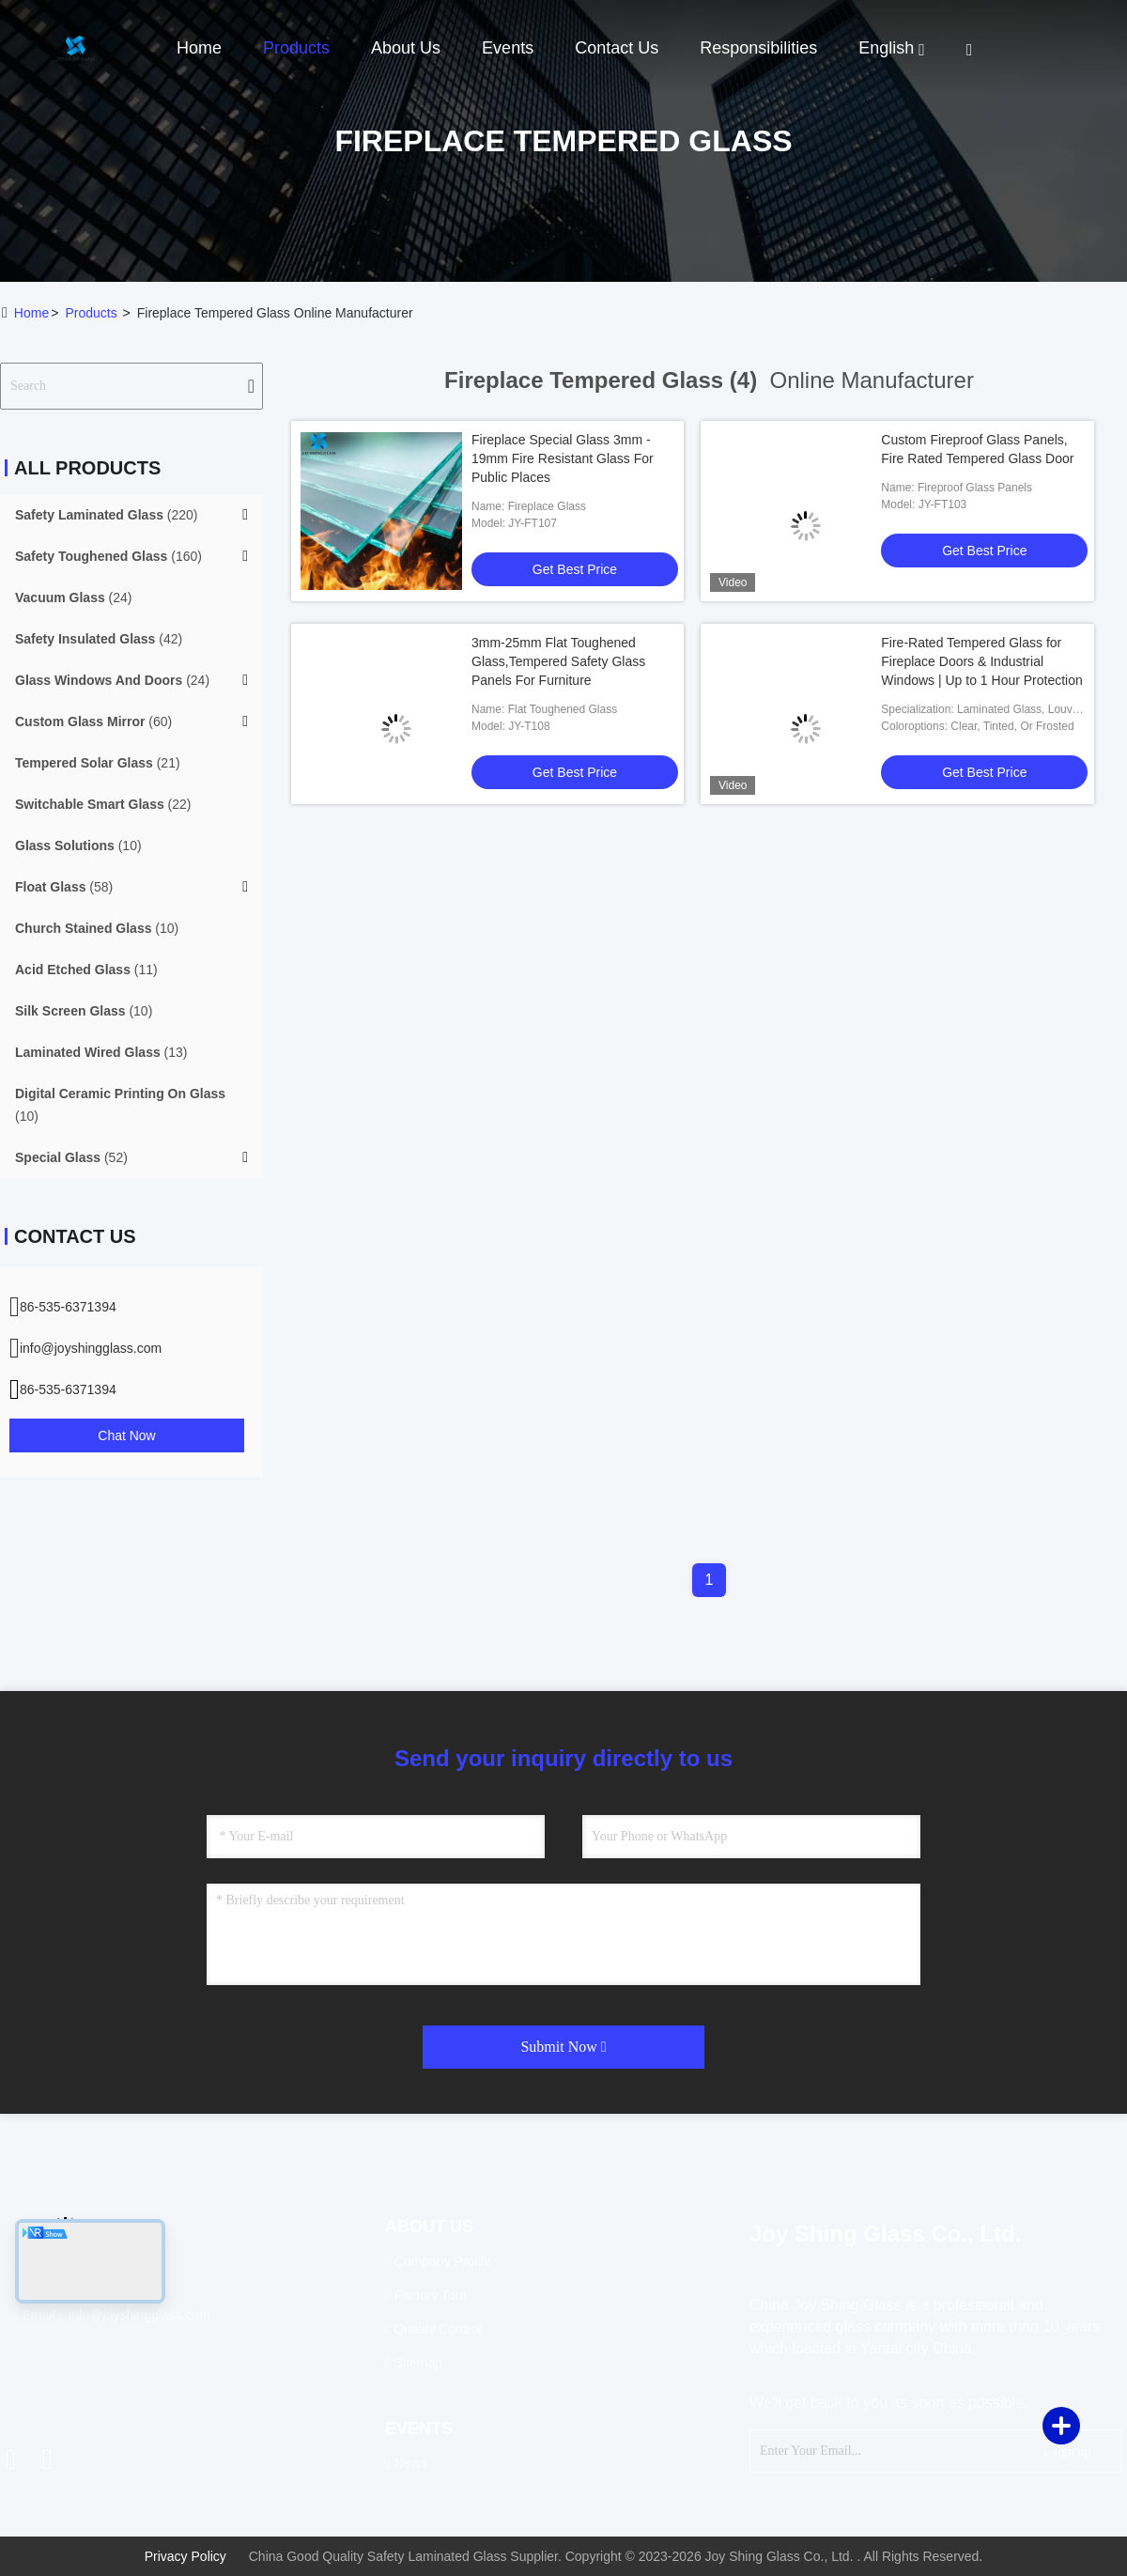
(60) (93, 721)
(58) (64, 886)
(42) (98, 638)
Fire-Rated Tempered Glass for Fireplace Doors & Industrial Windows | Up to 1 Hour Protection (982, 661)
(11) (86, 969)
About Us (405, 48)
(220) (106, 514)
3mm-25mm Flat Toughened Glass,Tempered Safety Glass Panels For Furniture (558, 661)
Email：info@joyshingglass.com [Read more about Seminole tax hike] (111, 2314)
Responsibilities (758, 48)
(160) (108, 556)
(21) (97, 762)
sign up (1066, 2451)
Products (296, 48)
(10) (78, 845)
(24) (73, 597)
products (90, 312)
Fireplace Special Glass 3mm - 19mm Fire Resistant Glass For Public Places (562, 458)
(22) (103, 804)
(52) (71, 1157)
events (507, 48)
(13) (101, 1052)
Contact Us (616, 48)
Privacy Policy (185, 2556)
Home (199, 48)
